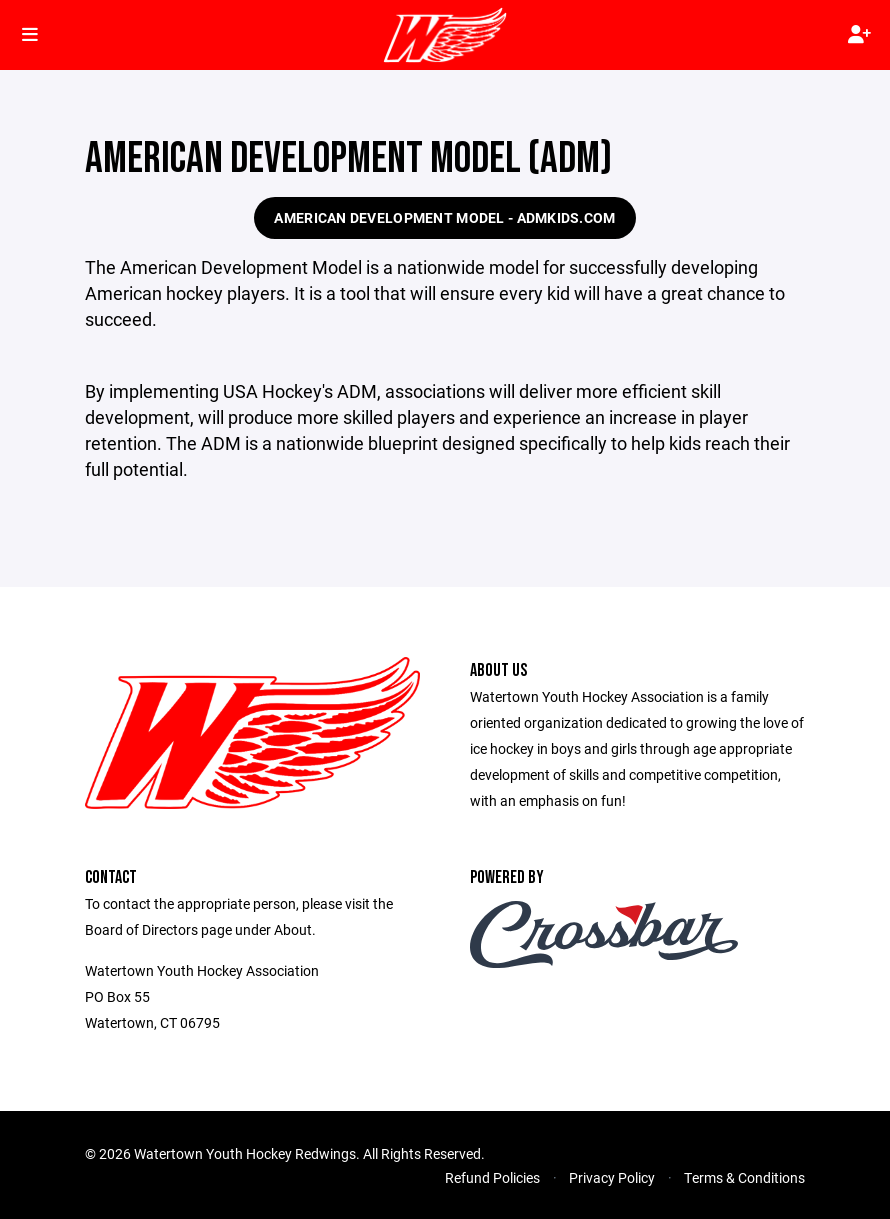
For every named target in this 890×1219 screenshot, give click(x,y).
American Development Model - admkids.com (444, 217)
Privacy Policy (612, 1177)
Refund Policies (492, 1177)
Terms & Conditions (744, 1177)
